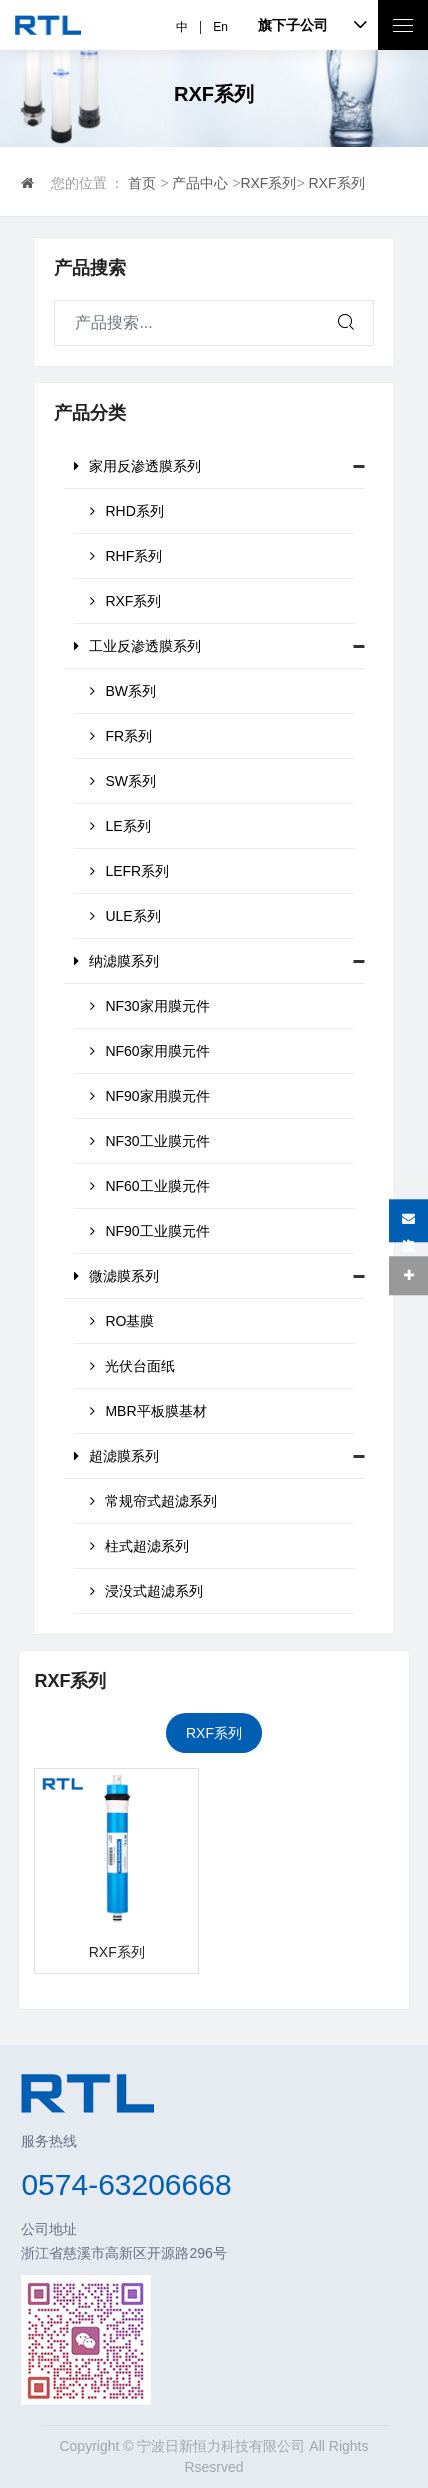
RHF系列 (126, 556)
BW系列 (123, 691)
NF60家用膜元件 (149, 1051)
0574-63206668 (126, 2184)
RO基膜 (122, 1321)
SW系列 (123, 781)
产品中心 (200, 183)
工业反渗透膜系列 (137, 646)
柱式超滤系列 (139, 1546)
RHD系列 (126, 511)
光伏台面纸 (132, 1366)
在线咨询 (408, 1220)
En (220, 27)
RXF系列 (268, 183)
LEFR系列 (129, 871)
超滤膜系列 (116, 1456)
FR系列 (121, 736)
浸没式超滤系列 (146, 1591)
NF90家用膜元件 (149, 1096)
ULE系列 (125, 916)
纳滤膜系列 (116, 961)
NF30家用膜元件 (149, 1006)
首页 (142, 183)
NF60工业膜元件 (149, 1186)
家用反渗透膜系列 (137, 466)
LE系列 (120, 826)
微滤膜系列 (116, 1276)
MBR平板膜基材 (148, 1411)
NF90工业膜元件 (149, 1231)
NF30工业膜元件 (149, 1141)
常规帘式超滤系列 (153, 1501)
